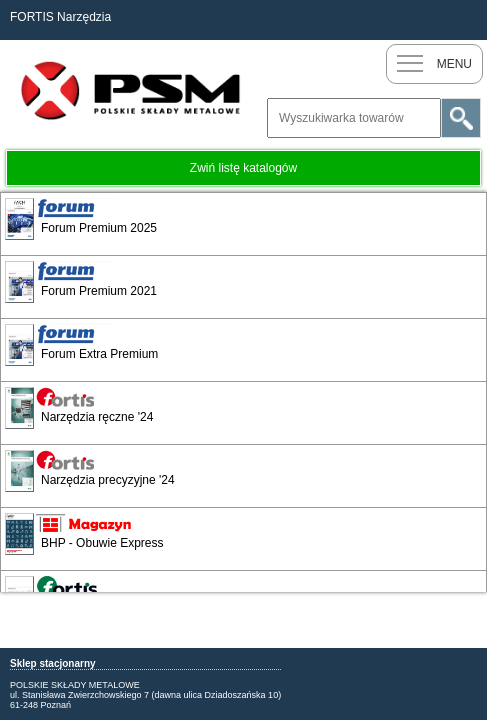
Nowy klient (427, 20)
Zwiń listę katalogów (243, 168)
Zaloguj (467, 20)
